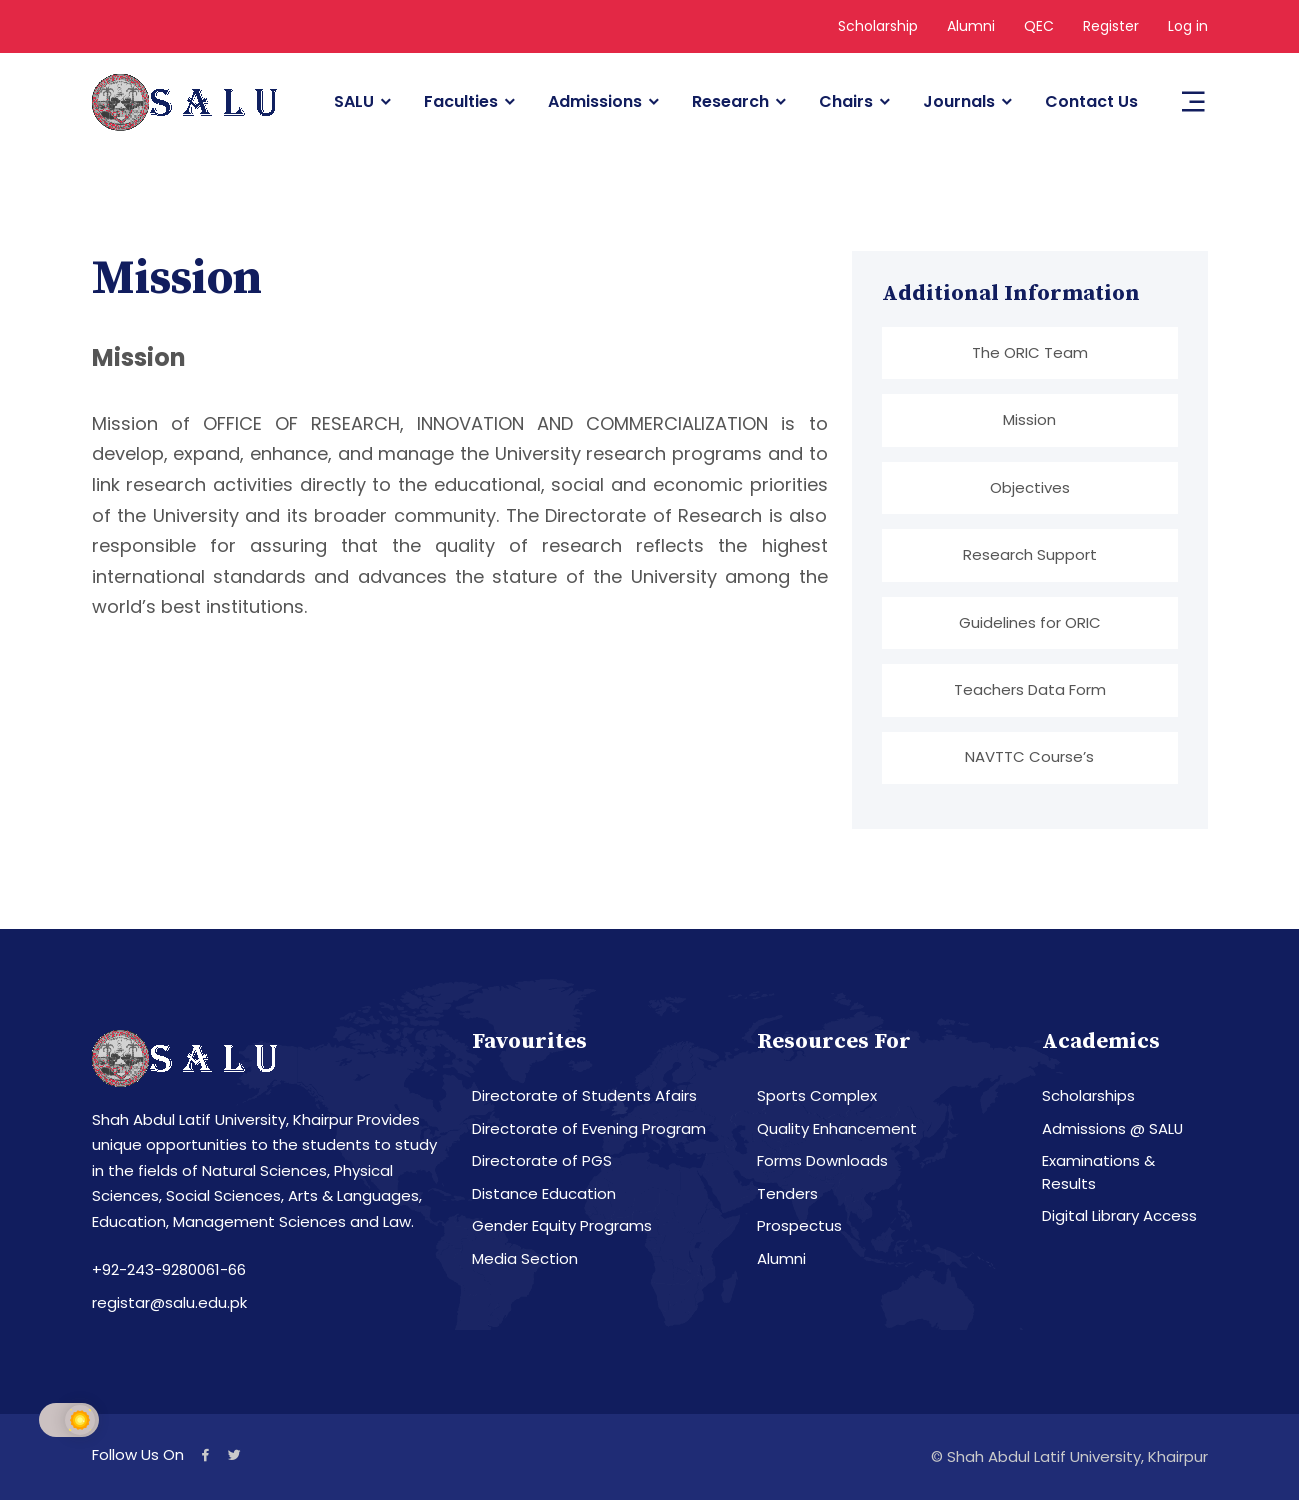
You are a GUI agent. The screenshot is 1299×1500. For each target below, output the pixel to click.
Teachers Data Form (1030, 689)
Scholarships (1088, 1096)
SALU (354, 102)
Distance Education (544, 1193)
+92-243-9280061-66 (169, 1270)
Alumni (971, 26)
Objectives (1030, 487)
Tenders (787, 1193)
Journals (959, 102)
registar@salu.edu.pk (169, 1302)
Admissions (595, 102)
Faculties (461, 102)
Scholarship (878, 26)
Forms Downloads (822, 1161)
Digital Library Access (1119, 1216)
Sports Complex (817, 1096)
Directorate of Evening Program (589, 1128)
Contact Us (1091, 102)
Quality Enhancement (837, 1128)
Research (730, 102)
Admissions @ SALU (1113, 1128)
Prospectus (799, 1226)
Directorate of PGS (542, 1161)
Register (1111, 26)
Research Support (1030, 554)
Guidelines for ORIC (1030, 622)
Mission (1029, 419)
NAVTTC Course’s (1029, 757)
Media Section (525, 1258)
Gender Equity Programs (562, 1226)
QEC (1039, 26)
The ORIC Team (1030, 352)
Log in (1188, 26)
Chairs (846, 102)
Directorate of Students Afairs (584, 1096)
